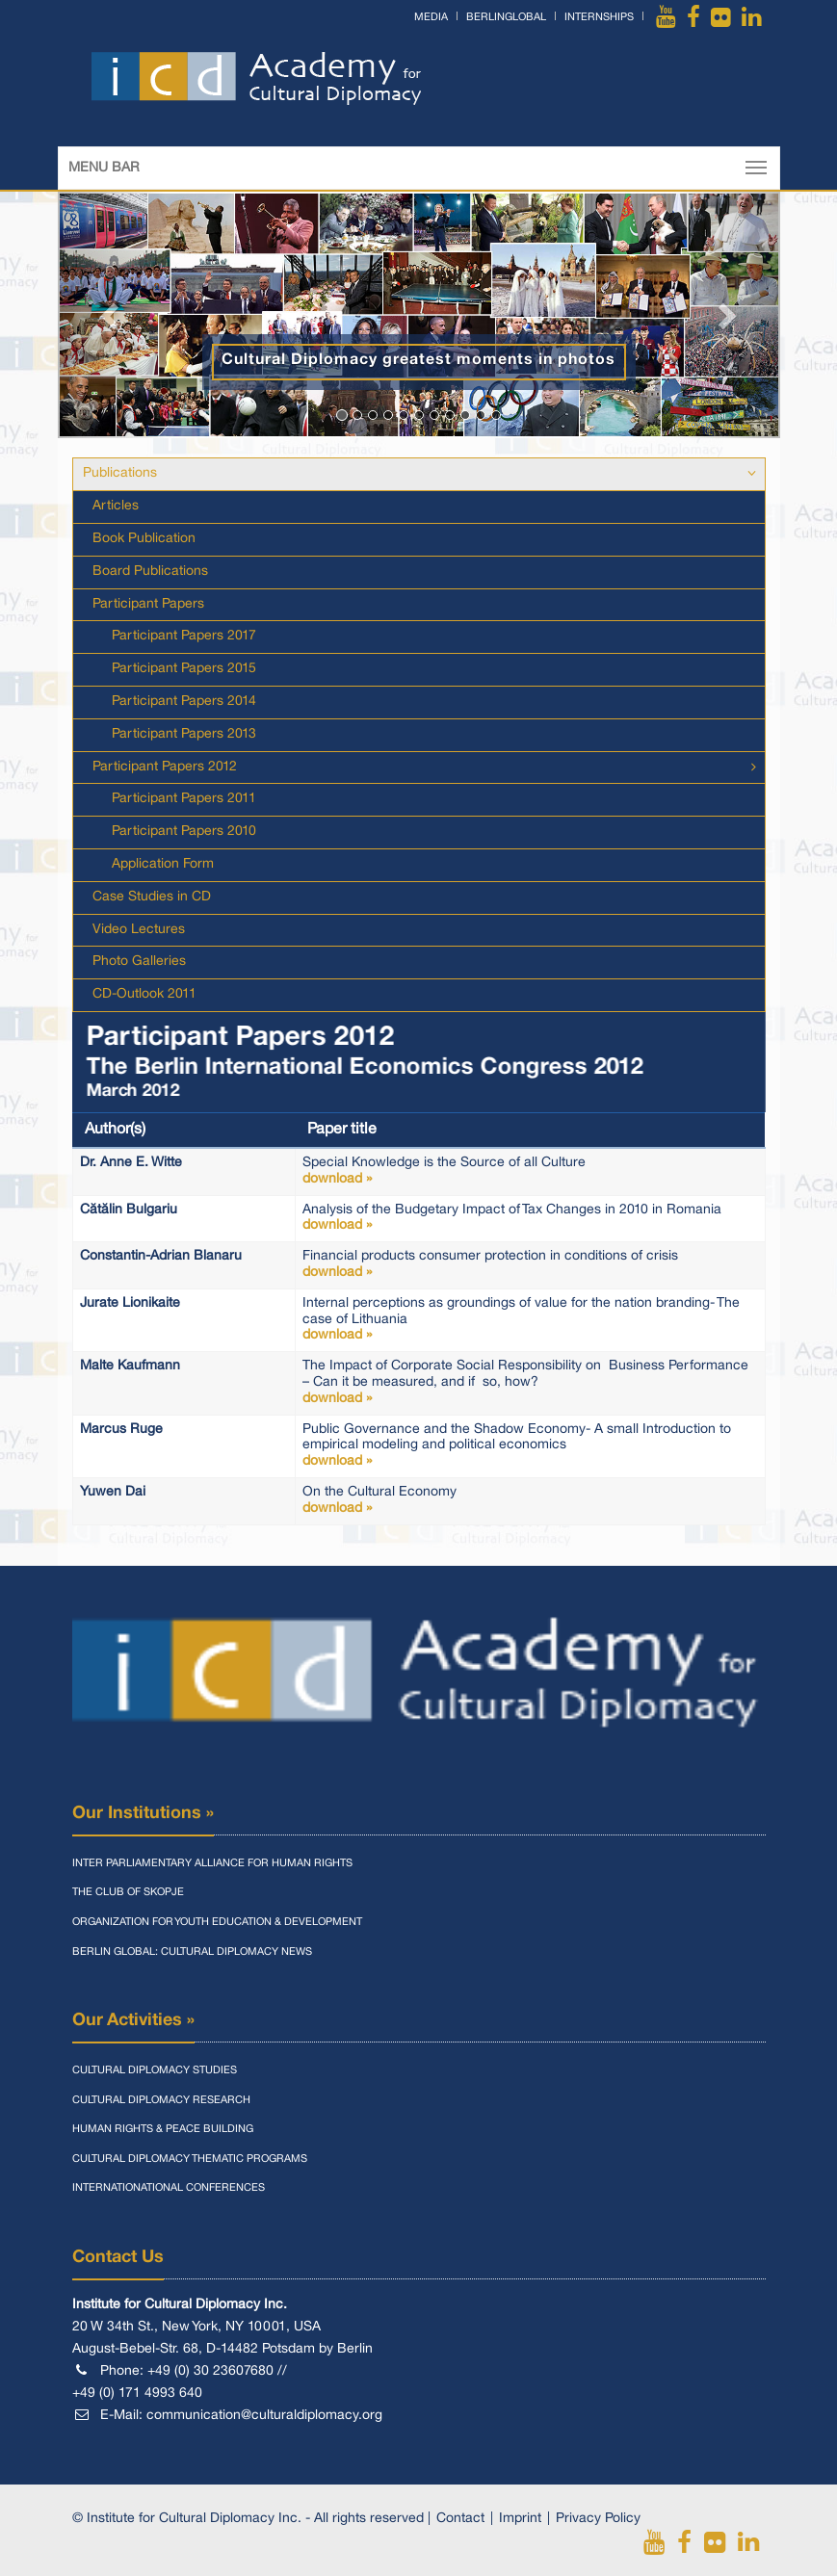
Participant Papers (148, 604)
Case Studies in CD (151, 897)
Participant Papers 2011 (184, 799)
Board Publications (150, 571)
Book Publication (144, 539)
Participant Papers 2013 (184, 734)
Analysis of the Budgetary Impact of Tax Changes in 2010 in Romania (530, 1220)
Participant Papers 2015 (184, 669)
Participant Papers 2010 (184, 831)
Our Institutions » (143, 1813)
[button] (112, 315)
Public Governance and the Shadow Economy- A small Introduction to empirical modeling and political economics (530, 1446)
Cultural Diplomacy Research (161, 2100)
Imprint (520, 2518)
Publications (120, 473)
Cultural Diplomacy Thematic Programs (189, 2159)
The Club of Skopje (128, 1892)
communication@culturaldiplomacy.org (264, 2415)
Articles (115, 506)
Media (431, 17)
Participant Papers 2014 (184, 701)
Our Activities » (133, 2020)
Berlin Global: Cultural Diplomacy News (192, 1952)
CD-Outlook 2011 (144, 994)
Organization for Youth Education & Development (217, 1922)
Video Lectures (138, 930)
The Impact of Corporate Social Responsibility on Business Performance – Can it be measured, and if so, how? (530, 1383)
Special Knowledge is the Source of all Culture (530, 1172)
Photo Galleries (139, 961)
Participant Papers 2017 (184, 636)
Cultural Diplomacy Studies (154, 2070)
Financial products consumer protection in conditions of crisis (530, 1266)
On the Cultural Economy (530, 1502)
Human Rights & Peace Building (162, 2129)
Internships (599, 17)
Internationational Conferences (168, 2188)
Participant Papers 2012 (164, 767)
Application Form (163, 864)
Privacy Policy (598, 2518)
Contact (460, 2518)
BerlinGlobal (506, 17)
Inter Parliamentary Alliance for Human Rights (212, 1863)
